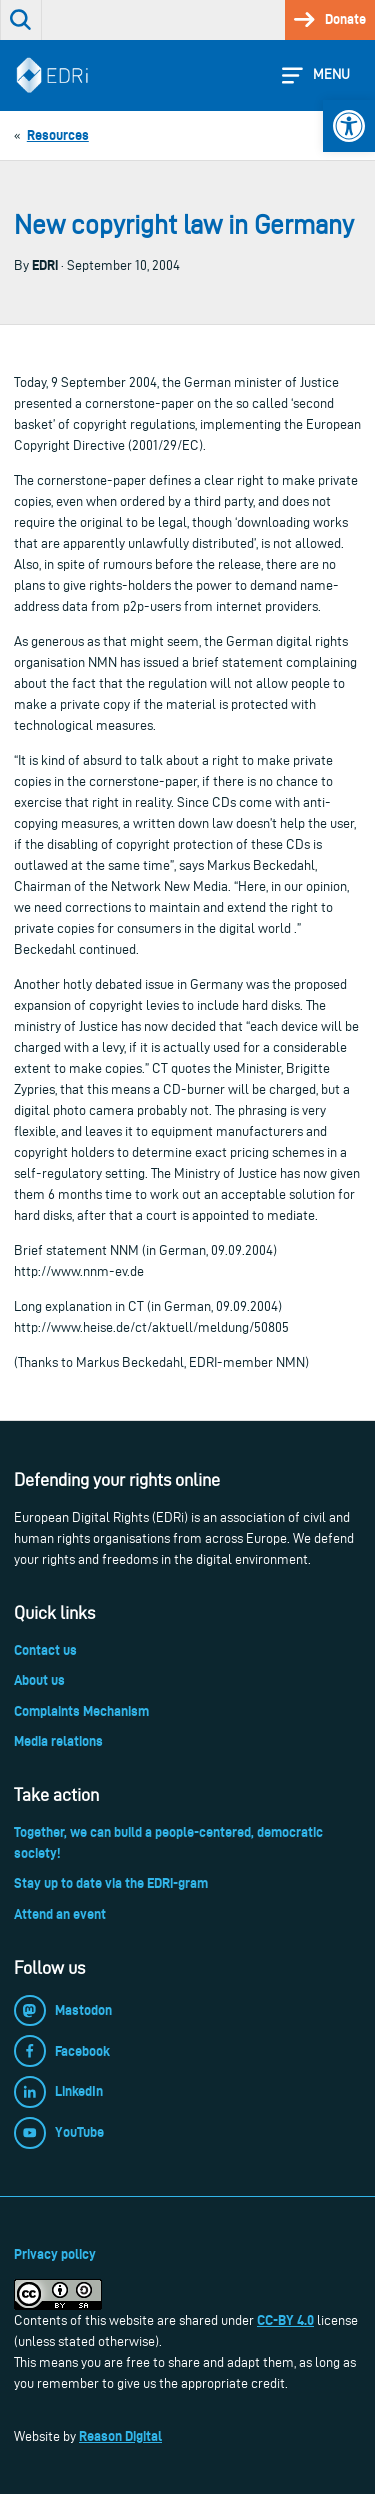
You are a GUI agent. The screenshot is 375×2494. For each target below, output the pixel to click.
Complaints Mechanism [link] (81, 1711)
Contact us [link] (45, 1650)
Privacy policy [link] (55, 2254)
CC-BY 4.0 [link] (285, 2320)
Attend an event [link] (60, 1914)
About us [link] (39, 1680)
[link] (349, 126)
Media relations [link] (58, 1741)
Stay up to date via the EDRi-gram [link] (111, 1883)
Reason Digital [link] (120, 2436)
